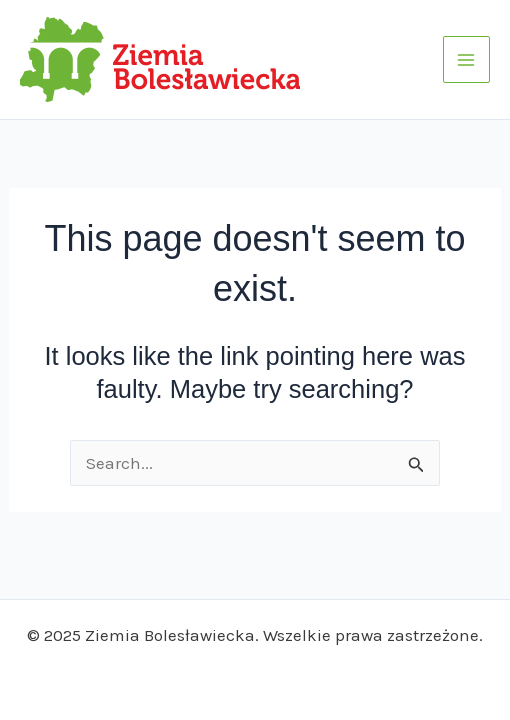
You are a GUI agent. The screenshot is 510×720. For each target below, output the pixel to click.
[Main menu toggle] (467, 60)
